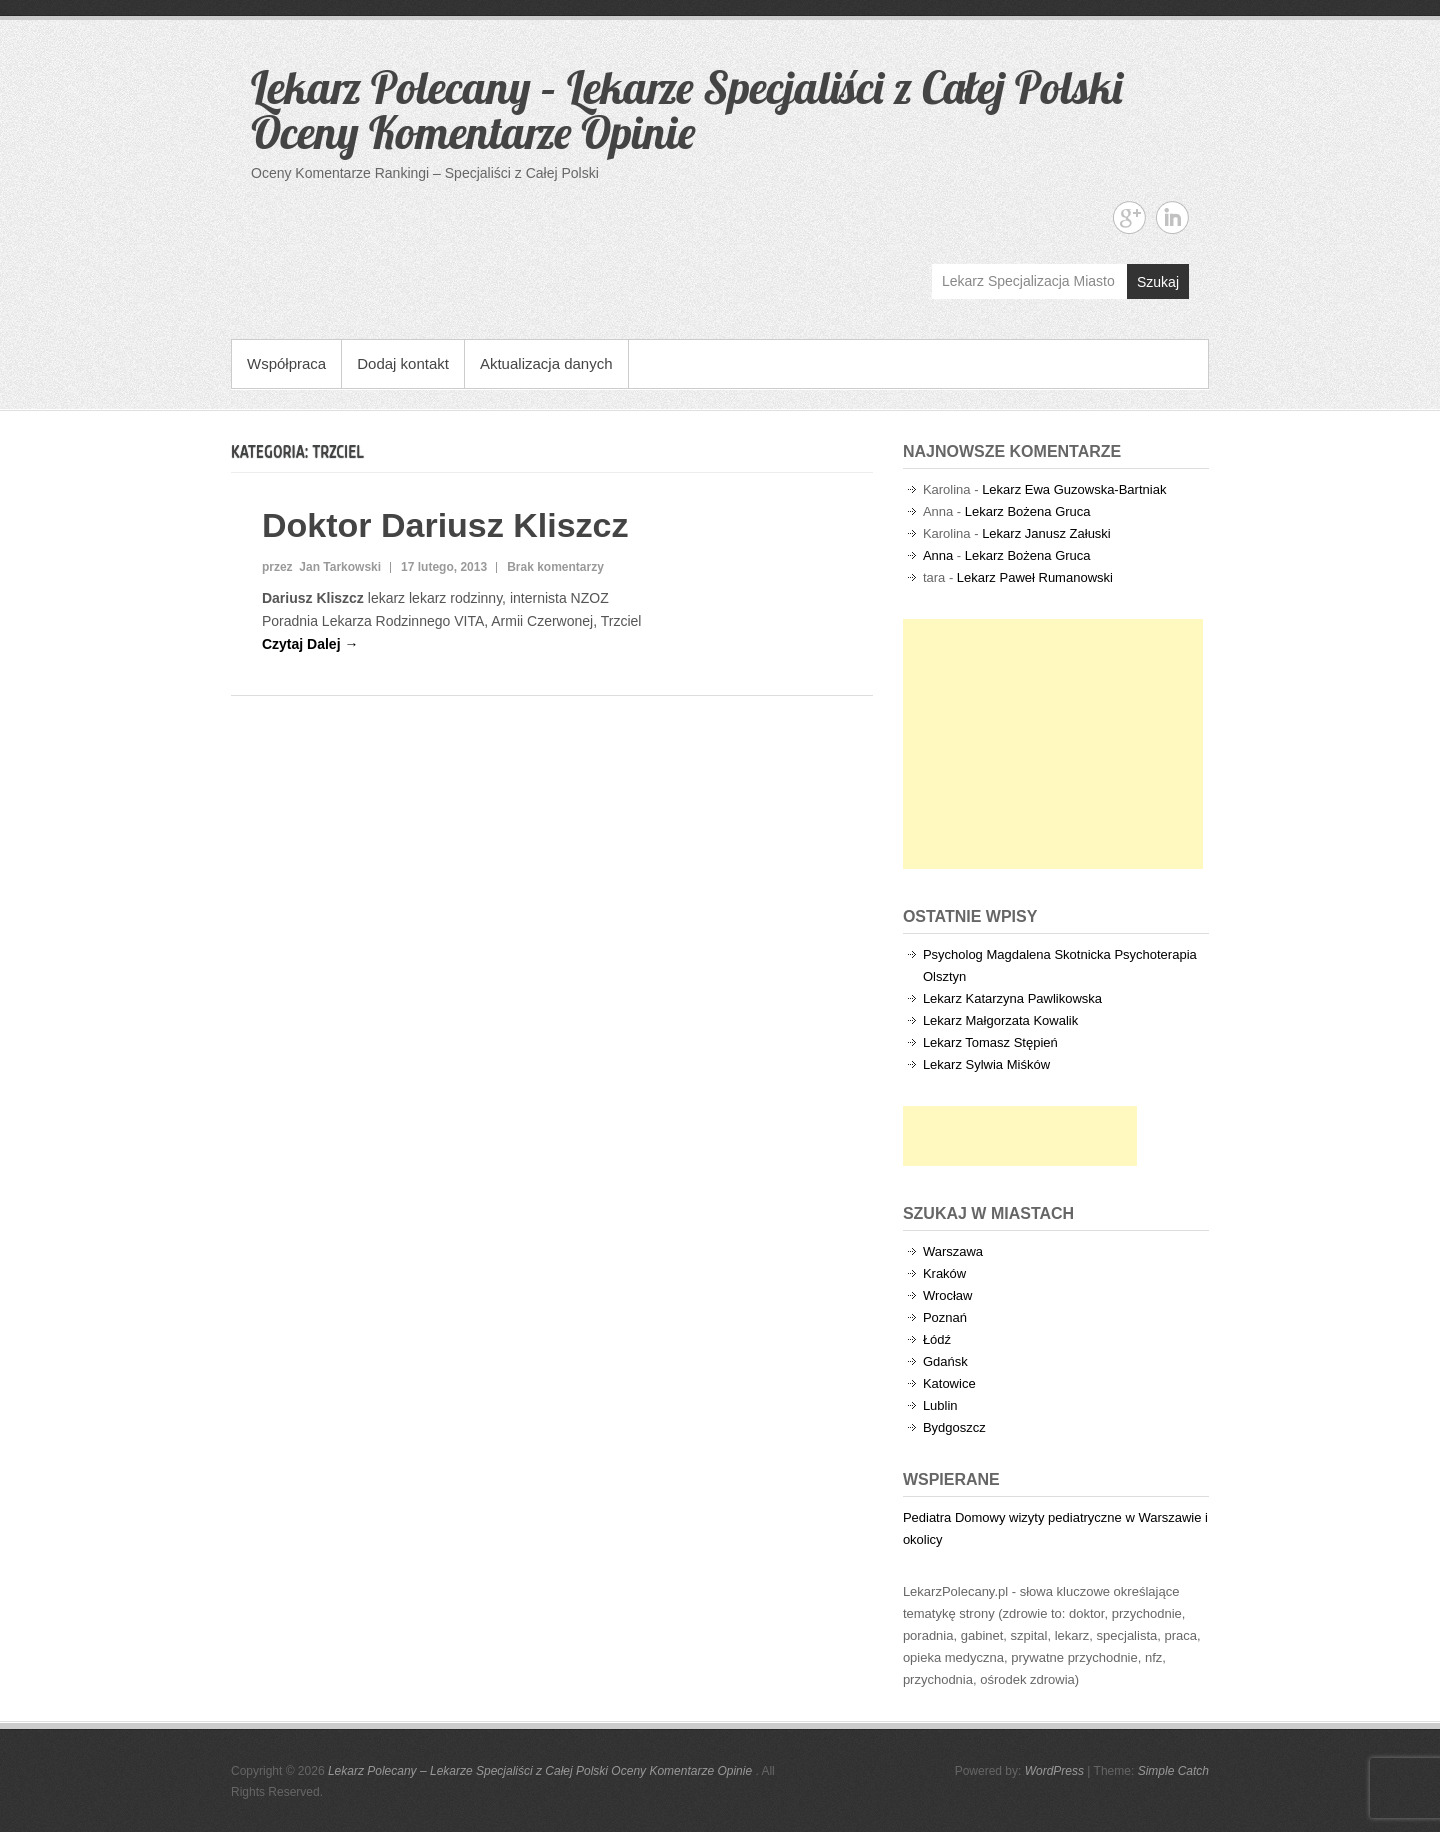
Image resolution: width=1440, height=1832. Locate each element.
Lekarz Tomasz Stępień (990, 1042)
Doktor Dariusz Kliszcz (445, 525)
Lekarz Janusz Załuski (1046, 533)
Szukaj (1158, 282)
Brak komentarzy (555, 567)
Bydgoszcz (954, 1427)
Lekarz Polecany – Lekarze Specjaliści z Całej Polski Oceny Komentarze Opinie (686, 109)
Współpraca (286, 363)
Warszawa (953, 1251)
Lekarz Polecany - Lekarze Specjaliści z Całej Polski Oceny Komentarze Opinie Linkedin (1172, 217)
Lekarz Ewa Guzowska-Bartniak (1074, 489)
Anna (938, 555)
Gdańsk (945, 1361)
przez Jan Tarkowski (321, 567)
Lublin (940, 1405)
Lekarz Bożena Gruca (1028, 511)
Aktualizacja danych (546, 363)
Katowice (949, 1383)
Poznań (945, 1317)
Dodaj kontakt (403, 363)
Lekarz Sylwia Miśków (986, 1064)
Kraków (944, 1273)
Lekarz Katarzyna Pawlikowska (1012, 998)
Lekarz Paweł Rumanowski (1035, 577)
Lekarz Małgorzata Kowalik (1000, 1020)
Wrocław (948, 1295)
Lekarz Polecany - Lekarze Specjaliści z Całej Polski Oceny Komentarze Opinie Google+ (1129, 217)
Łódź (937, 1339)
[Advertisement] (1053, 744)
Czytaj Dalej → (310, 644)
